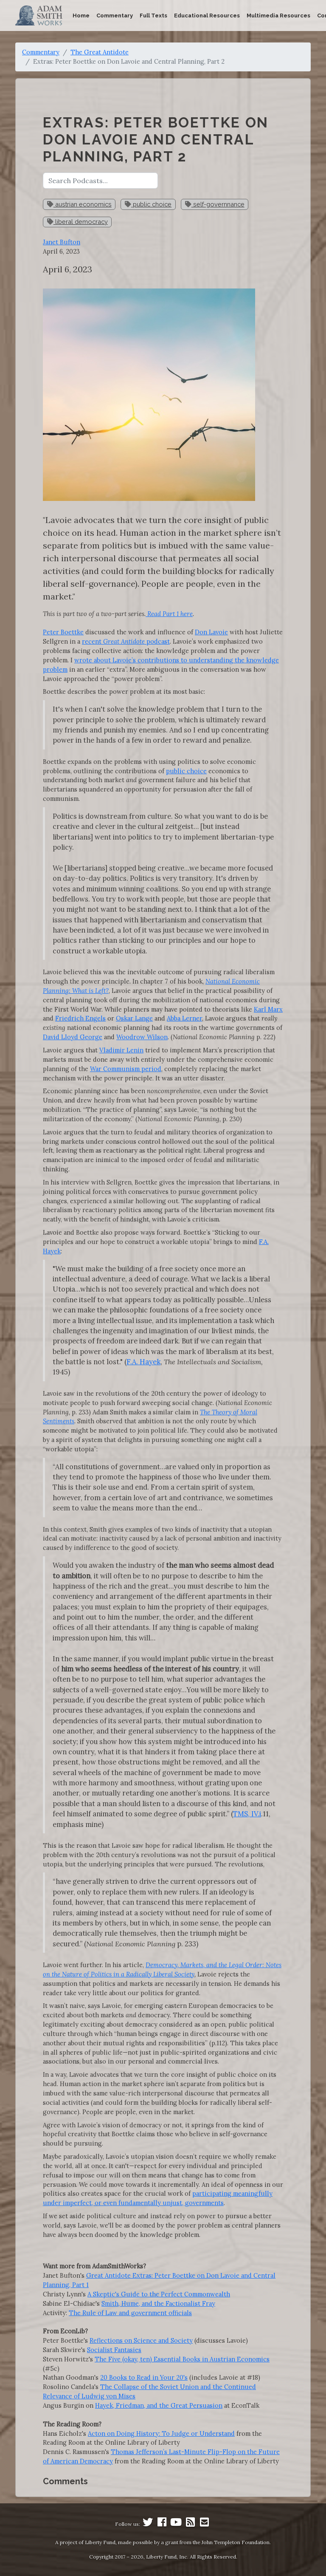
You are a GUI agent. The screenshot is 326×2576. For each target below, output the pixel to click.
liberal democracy (77, 221)
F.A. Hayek (143, 1361)
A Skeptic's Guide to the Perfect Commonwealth (158, 2294)
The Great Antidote (99, 52)
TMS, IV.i (247, 1814)
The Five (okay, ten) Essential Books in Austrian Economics (182, 2359)
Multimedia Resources (278, 15)
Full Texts (153, 15)
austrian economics (79, 204)
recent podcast (126, 641)
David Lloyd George (72, 1037)
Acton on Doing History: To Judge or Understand (161, 2433)
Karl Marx (268, 1009)
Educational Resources (207, 15)
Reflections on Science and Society (141, 2340)
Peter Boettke (63, 632)
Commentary (114, 15)
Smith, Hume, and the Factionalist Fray (158, 2303)
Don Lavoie (211, 632)
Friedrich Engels (80, 1018)
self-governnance (214, 204)
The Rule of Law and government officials (130, 2313)
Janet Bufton (61, 242)
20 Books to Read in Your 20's (144, 2377)
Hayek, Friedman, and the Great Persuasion (158, 2405)
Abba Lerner (184, 1018)
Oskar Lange (134, 1018)
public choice (148, 204)
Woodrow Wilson (142, 1037)
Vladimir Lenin (121, 1050)
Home (81, 15)
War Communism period (125, 1069)
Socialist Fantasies (114, 2350)
